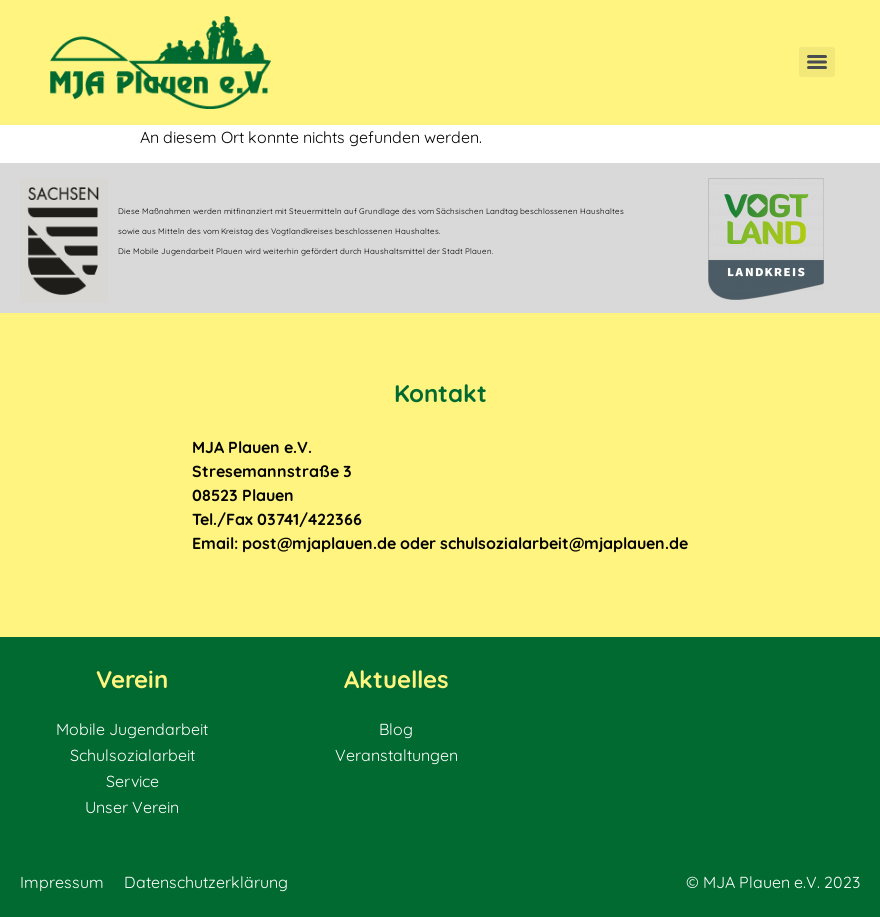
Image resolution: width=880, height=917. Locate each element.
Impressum (62, 882)
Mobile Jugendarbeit (132, 729)
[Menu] (817, 62)
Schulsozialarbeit (132, 755)
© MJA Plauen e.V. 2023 (773, 882)
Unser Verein (132, 807)
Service (132, 781)
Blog (396, 729)
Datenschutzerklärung (206, 882)
